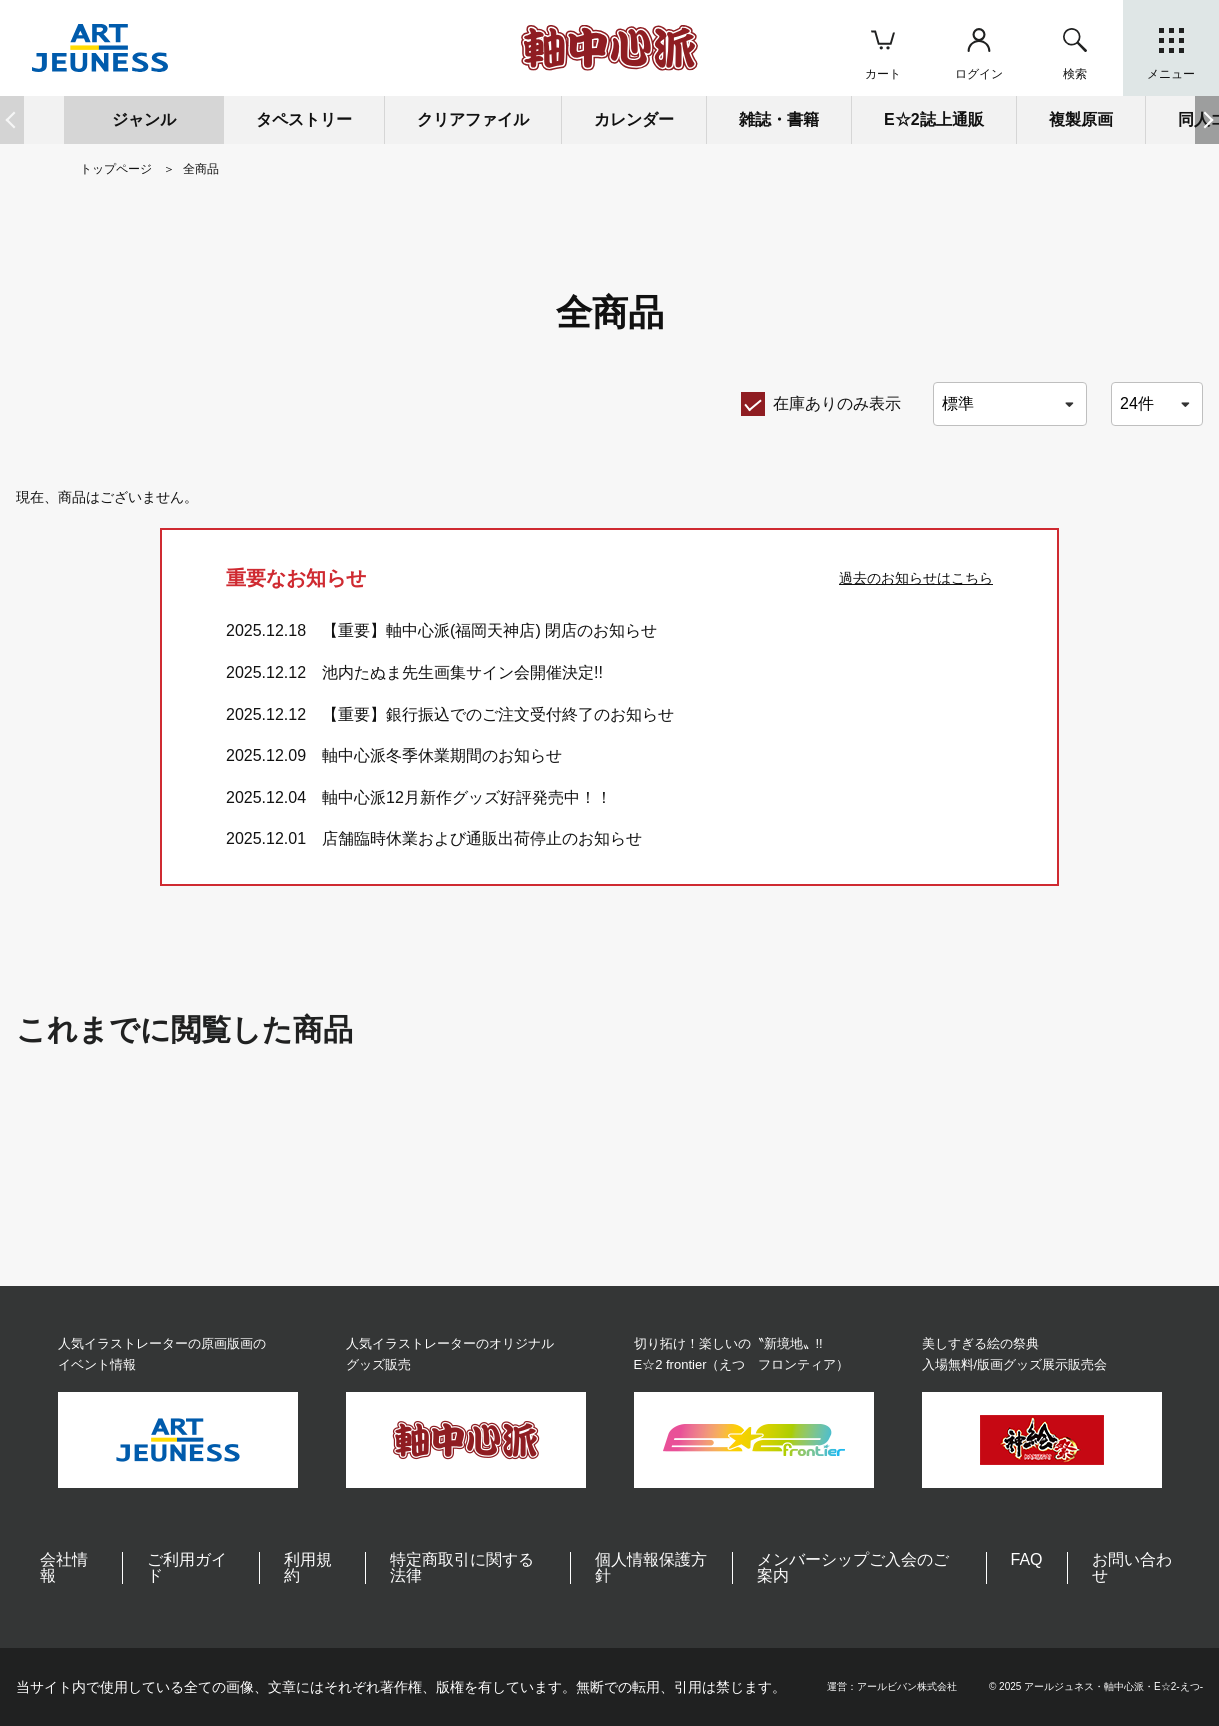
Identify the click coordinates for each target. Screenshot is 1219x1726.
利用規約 (308, 1567)
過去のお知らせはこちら (916, 578)
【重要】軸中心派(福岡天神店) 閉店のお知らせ (489, 630)
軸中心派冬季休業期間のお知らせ (442, 755)
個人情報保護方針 (651, 1567)
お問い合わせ (1132, 1567)
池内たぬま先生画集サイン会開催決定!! (462, 672)
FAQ (1027, 1559)
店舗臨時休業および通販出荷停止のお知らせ (482, 838)
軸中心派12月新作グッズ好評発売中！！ (467, 797)
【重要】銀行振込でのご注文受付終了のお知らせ (498, 714)
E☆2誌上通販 (934, 119)
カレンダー (634, 119)
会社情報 (64, 1567)
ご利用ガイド (187, 1567)
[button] (1207, 120)
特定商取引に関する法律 (462, 1567)
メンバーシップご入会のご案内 (853, 1567)
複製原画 (1081, 119)
